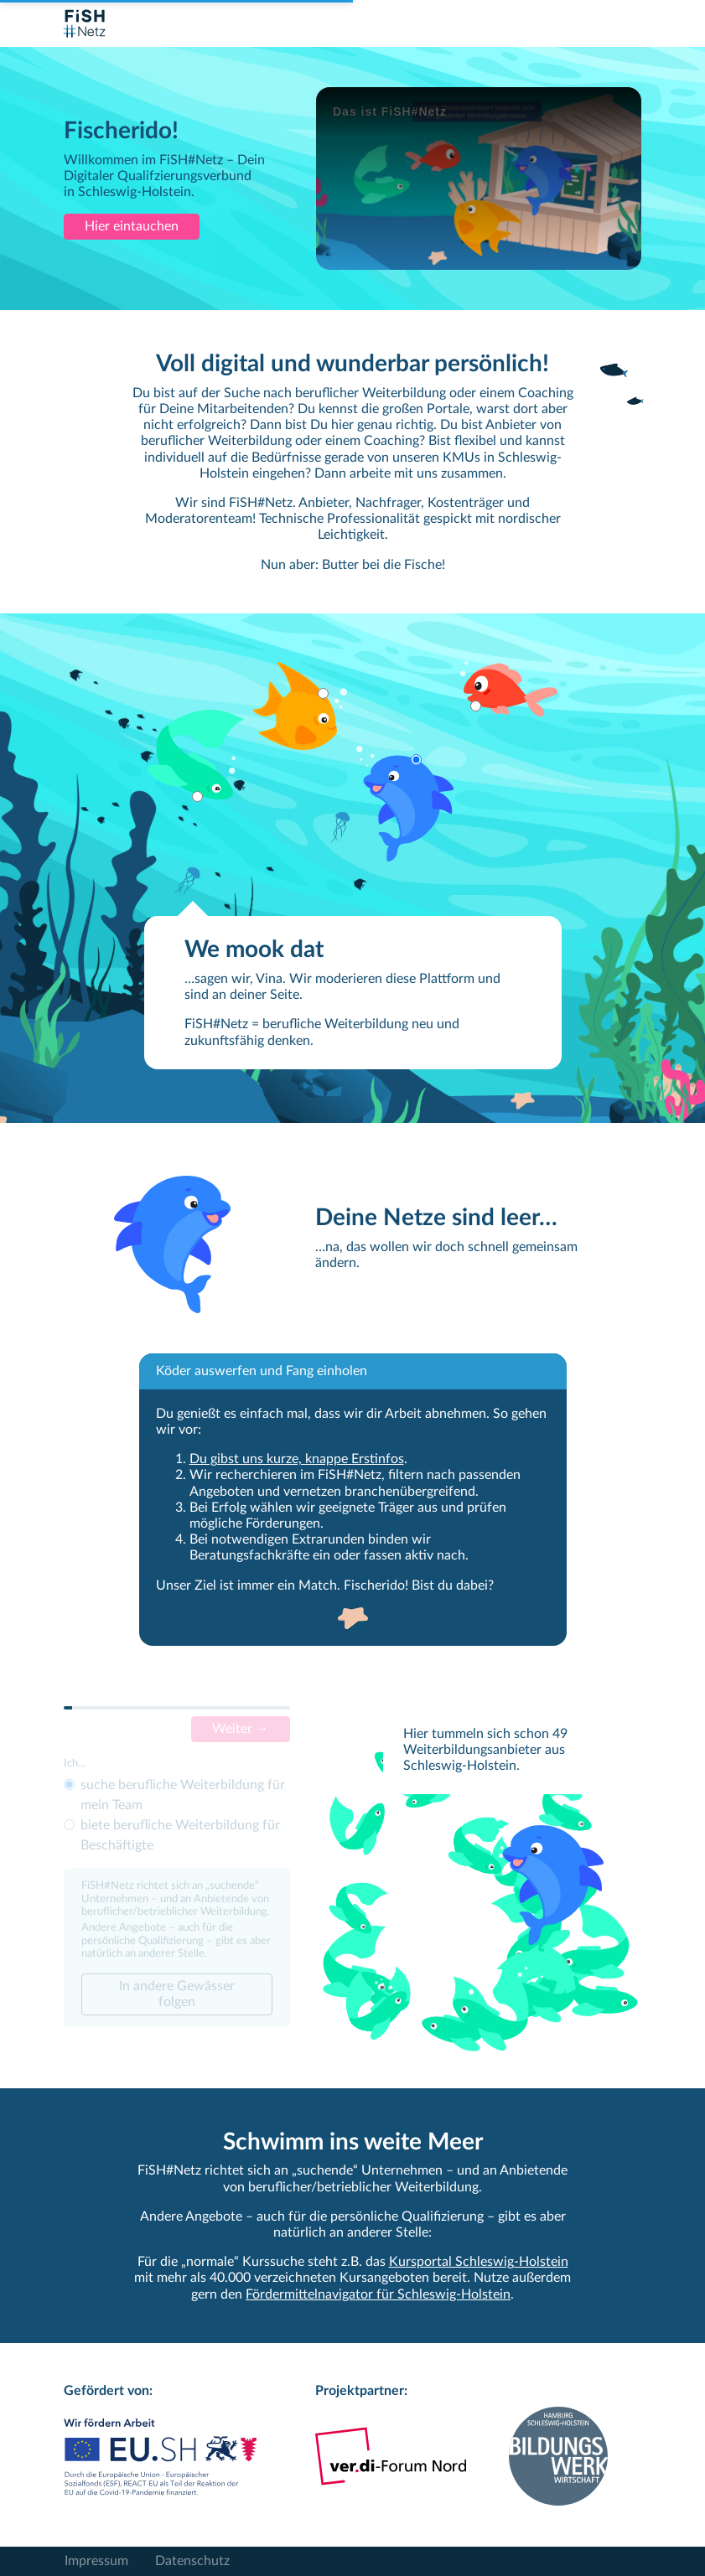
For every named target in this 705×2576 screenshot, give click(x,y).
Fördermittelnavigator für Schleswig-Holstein (378, 2294)
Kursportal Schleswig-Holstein (478, 2261)
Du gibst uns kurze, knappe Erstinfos (296, 1459)
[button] (196, 754)
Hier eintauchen (132, 226)
